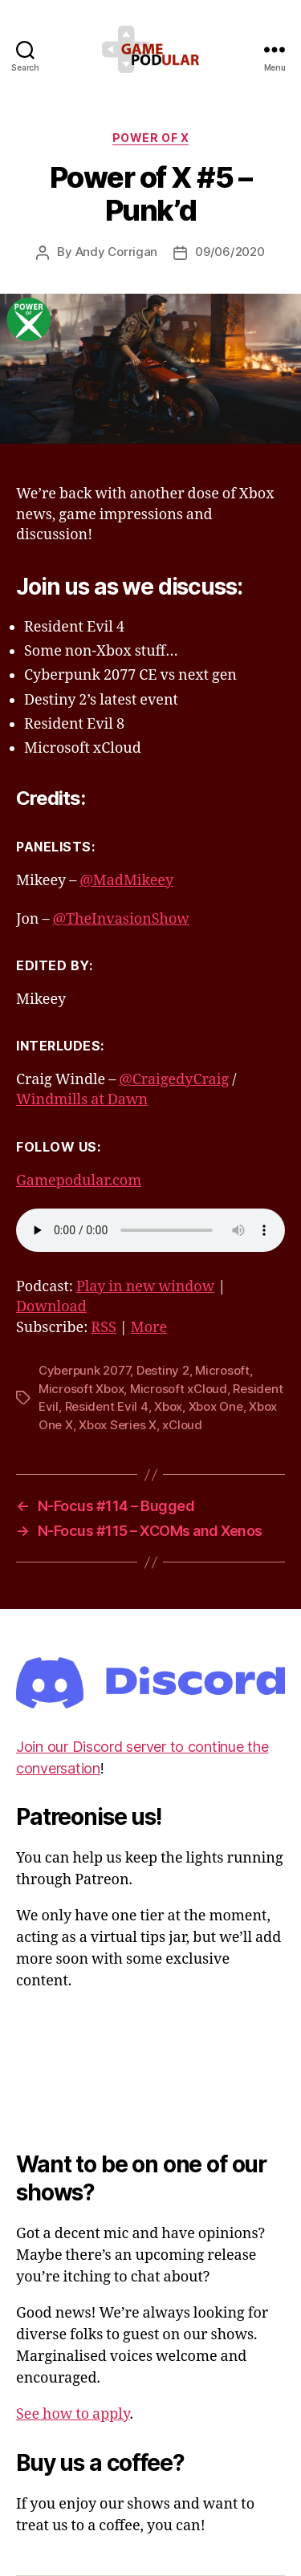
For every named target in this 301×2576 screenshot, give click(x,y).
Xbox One (216, 1406)
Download (51, 1307)
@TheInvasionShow (120, 919)
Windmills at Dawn (82, 1100)
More (149, 1327)
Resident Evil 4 (106, 1406)
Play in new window (145, 1287)
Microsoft (222, 1370)
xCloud (181, 1424)
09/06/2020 (229, 251)
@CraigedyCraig (174, 1080)
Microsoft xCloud (178, 1388)
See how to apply (72, 2414)
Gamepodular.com (78, 1181)
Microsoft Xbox (81, 1388)
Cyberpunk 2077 (84, 1370)
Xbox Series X (118, 1424)
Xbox (168, 1406)
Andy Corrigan (116, 251)
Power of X (150, 137)
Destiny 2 (162, 1370)
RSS (103, 1327)
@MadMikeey (126, 881)
